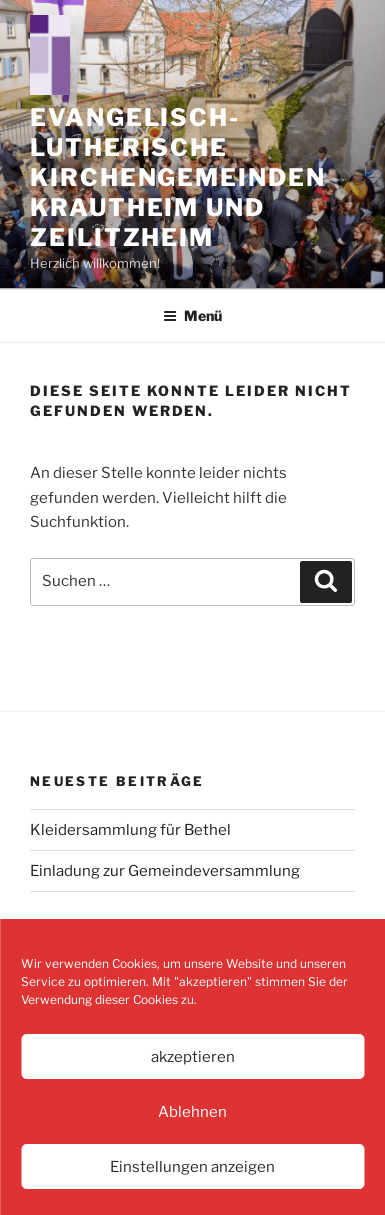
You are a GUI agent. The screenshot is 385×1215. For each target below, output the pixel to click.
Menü (192, 315)
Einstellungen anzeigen (192, 1167)
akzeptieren (193, 1057)
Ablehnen (192, 1112)
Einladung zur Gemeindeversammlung (165, 871)
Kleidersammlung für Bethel (130, 830)
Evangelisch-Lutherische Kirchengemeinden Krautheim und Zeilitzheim (178, 177)
